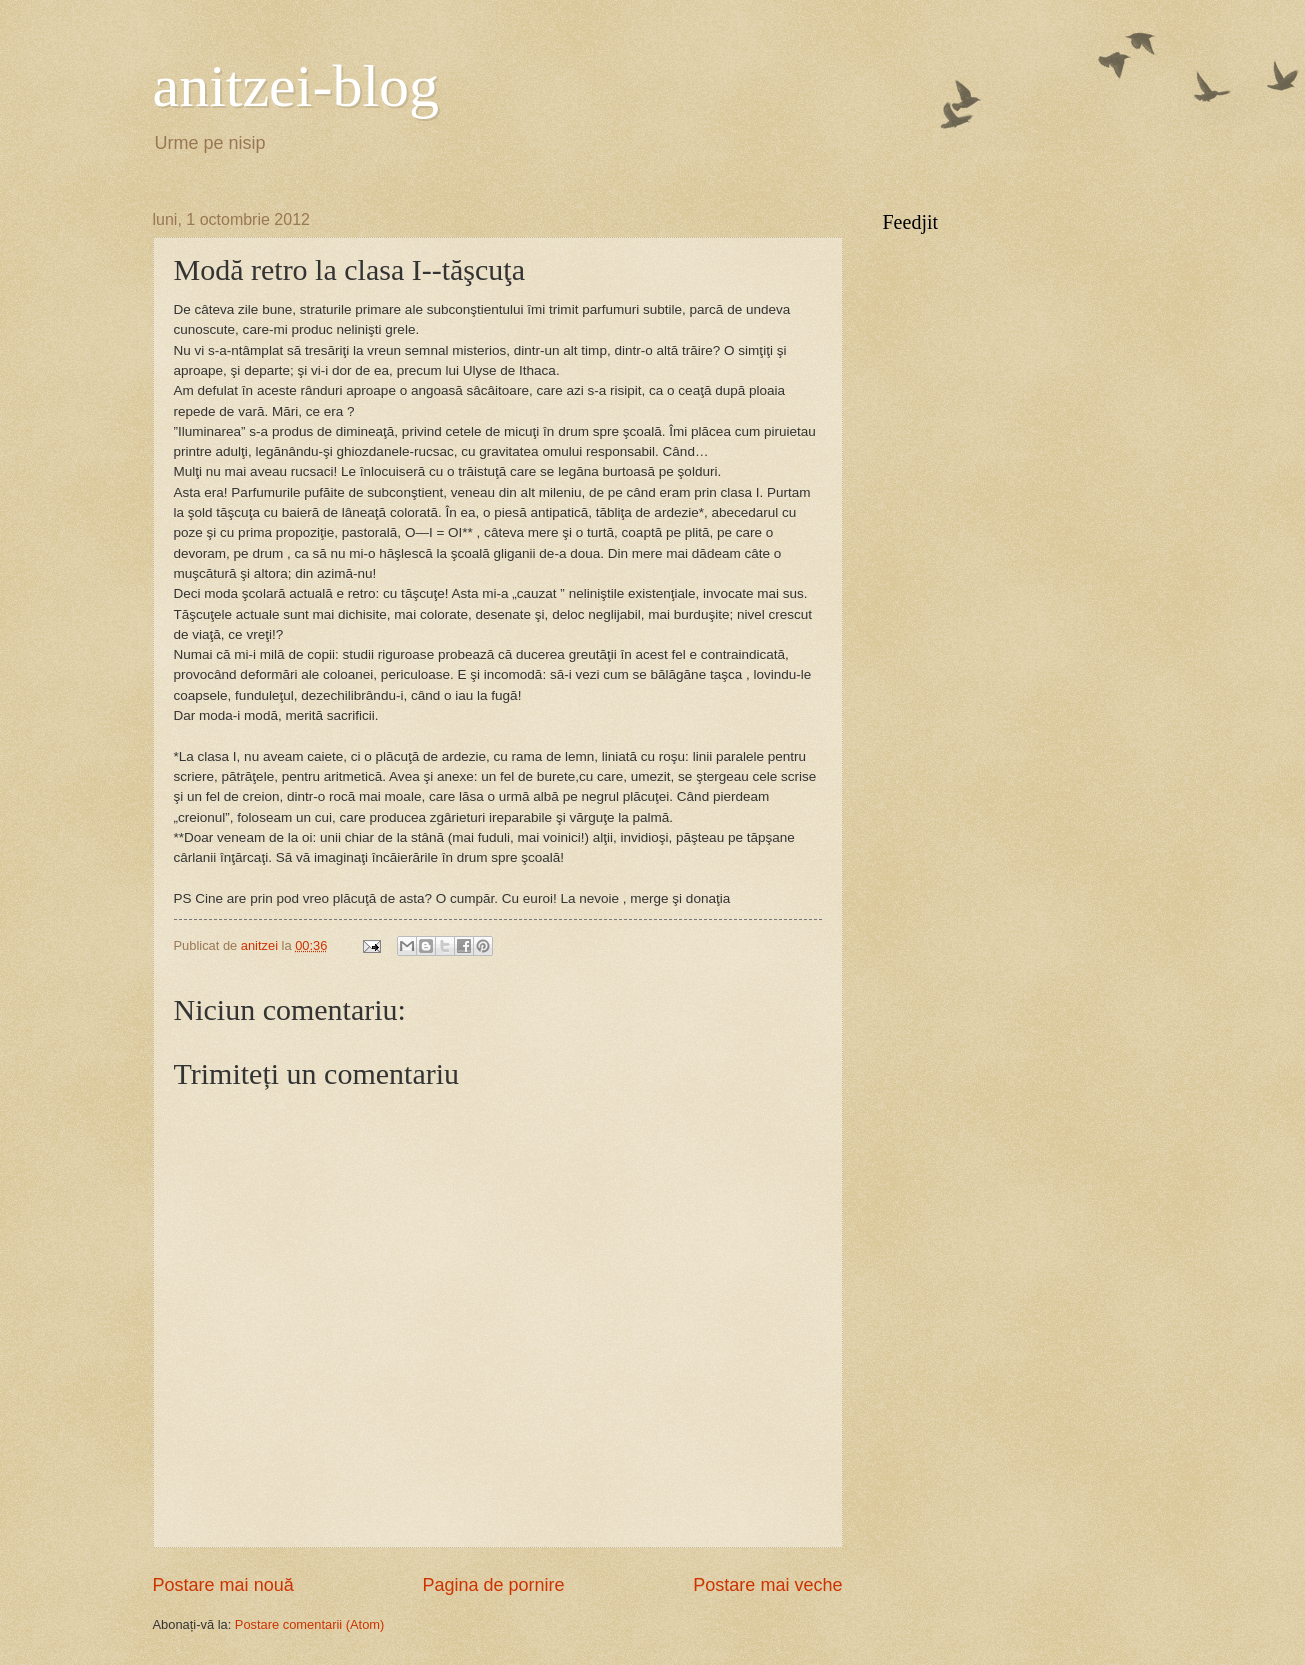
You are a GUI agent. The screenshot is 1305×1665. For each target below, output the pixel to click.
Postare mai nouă (223, 1585)
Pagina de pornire (493, 1585)
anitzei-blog (296, 86)
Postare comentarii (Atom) (310, 1624)
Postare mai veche (767, 1585)
